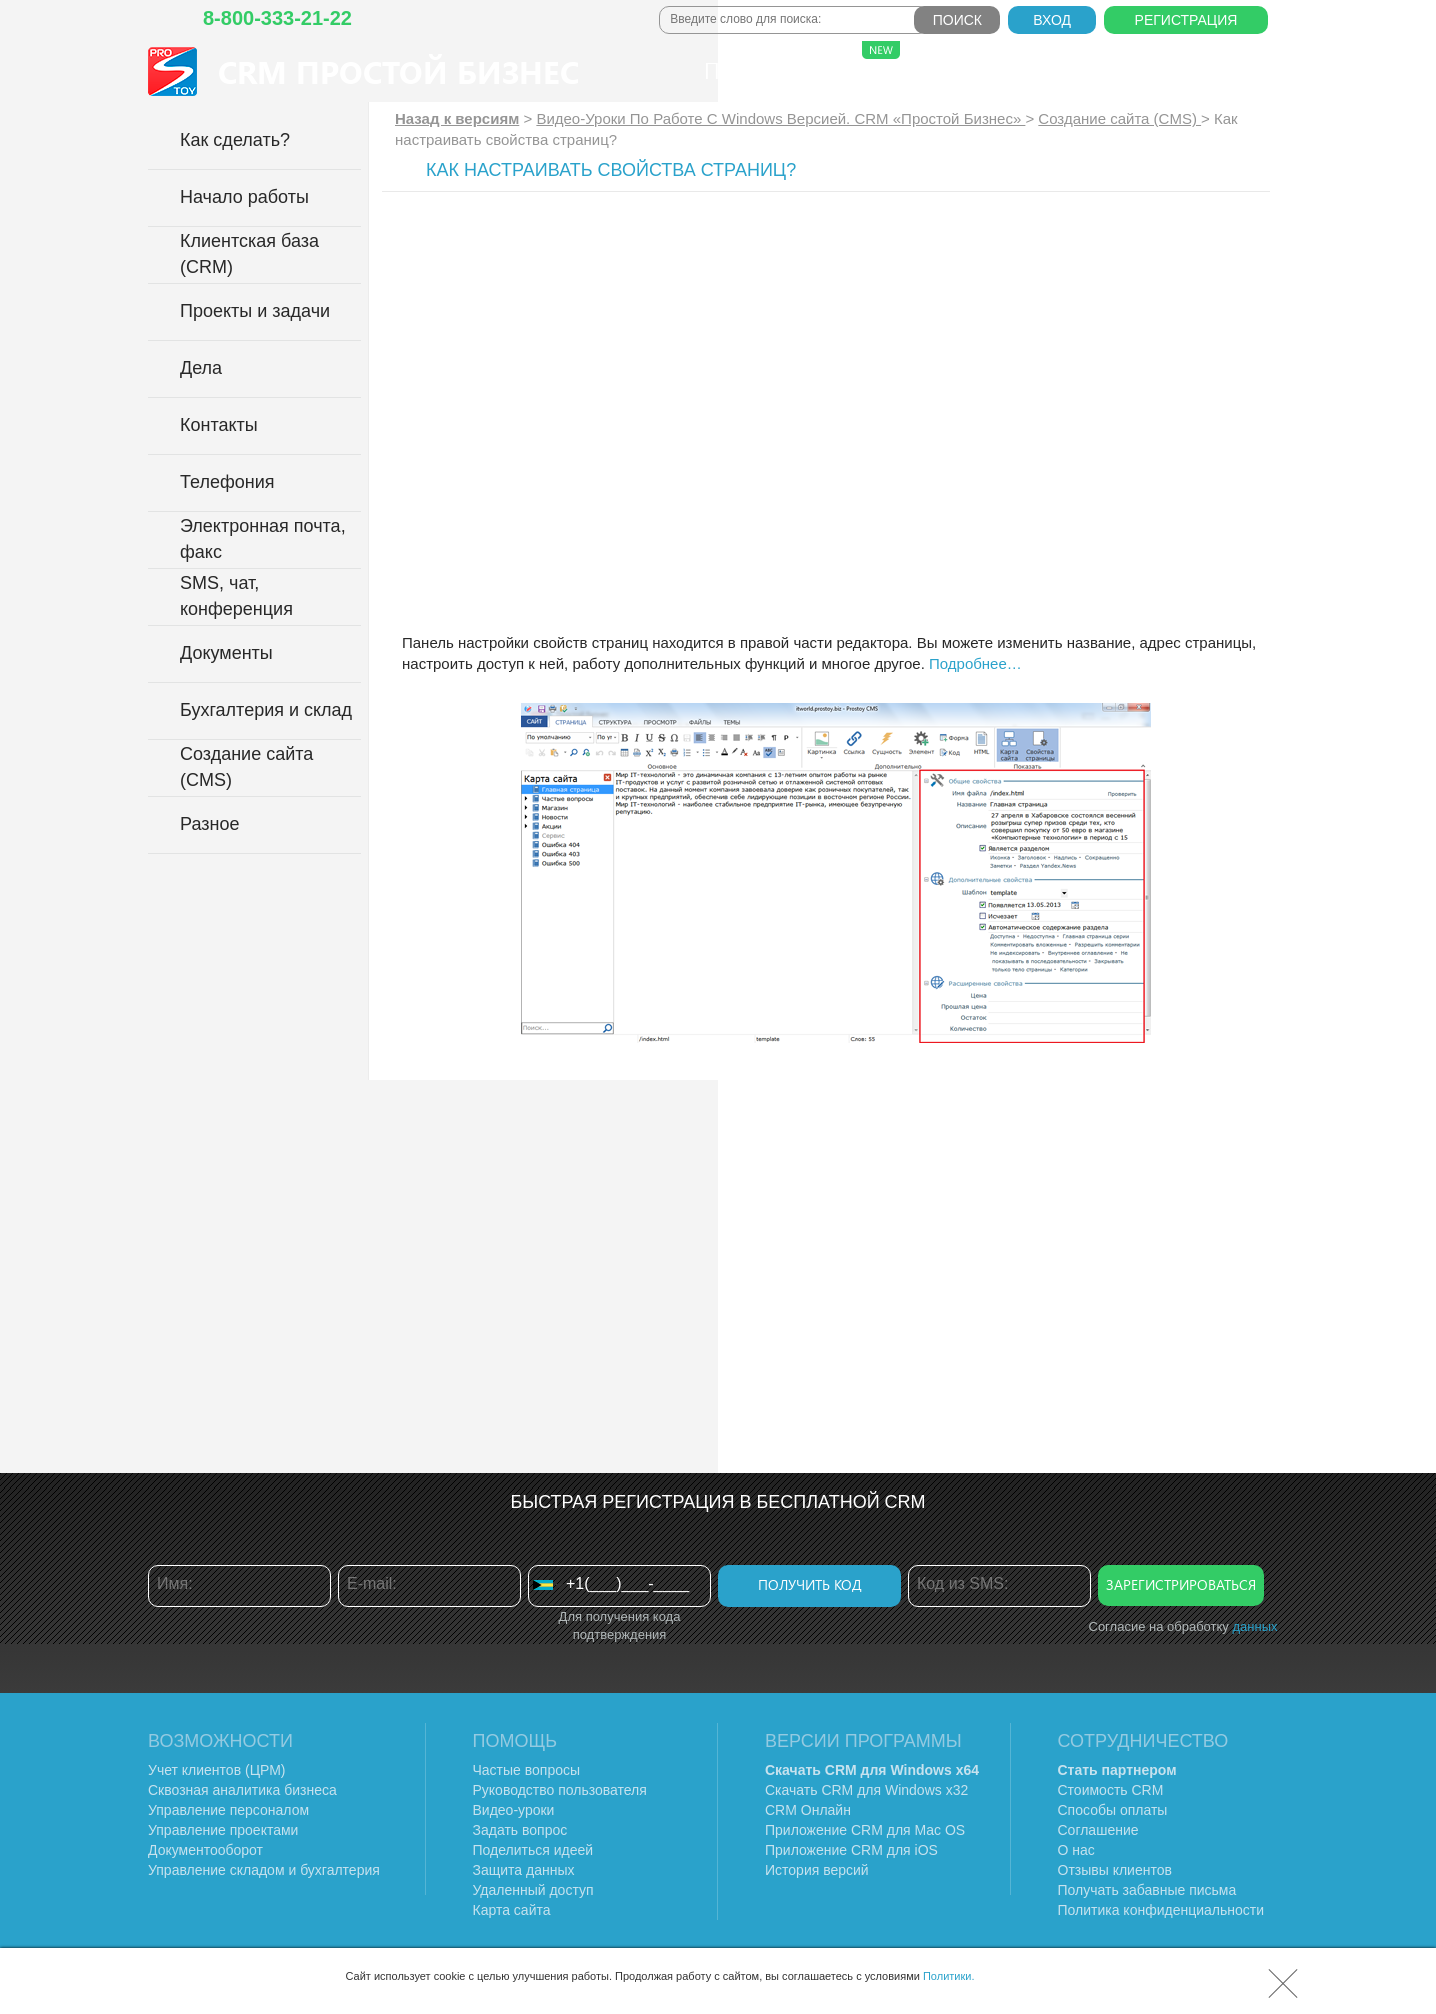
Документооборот (205, 1850)
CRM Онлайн (808, 1810)
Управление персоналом (228, 1810)
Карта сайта (512, 1910)
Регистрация (1186, 20)
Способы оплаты (1113, 1810)
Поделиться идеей (533, 1850)
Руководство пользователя (560, 1790)
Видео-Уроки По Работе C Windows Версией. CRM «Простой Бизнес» (780, 118)
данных (1254, 1626)
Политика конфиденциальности (1161, 1910)
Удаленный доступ (533, 1890)
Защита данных (524, 1870)
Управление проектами (223, 1830)
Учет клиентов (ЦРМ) (217, 1770)
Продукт (752, 70)
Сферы (860, 63)
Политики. (949, 1976)
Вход (1052, 20)
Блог (1129, 70)
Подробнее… (975, 663)
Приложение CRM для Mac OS (865, 1830)
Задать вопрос (520, 1830)
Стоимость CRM (1111, 1790)
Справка (1224, 70)
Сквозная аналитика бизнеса (242, 1790)
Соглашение (1098, 1830)
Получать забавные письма (1147, 1890)
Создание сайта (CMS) (1119, 118)
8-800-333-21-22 (277, 18)
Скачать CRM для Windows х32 (866, 1790)
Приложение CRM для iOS (851, 1850)
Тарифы (952, 70)
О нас (1048, 70)
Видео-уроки (514, 1810)
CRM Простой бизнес (398, 71)
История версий (817, 1870)
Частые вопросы (527, 1770)
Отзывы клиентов (1115, 1870)
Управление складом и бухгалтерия (264, 1870)
